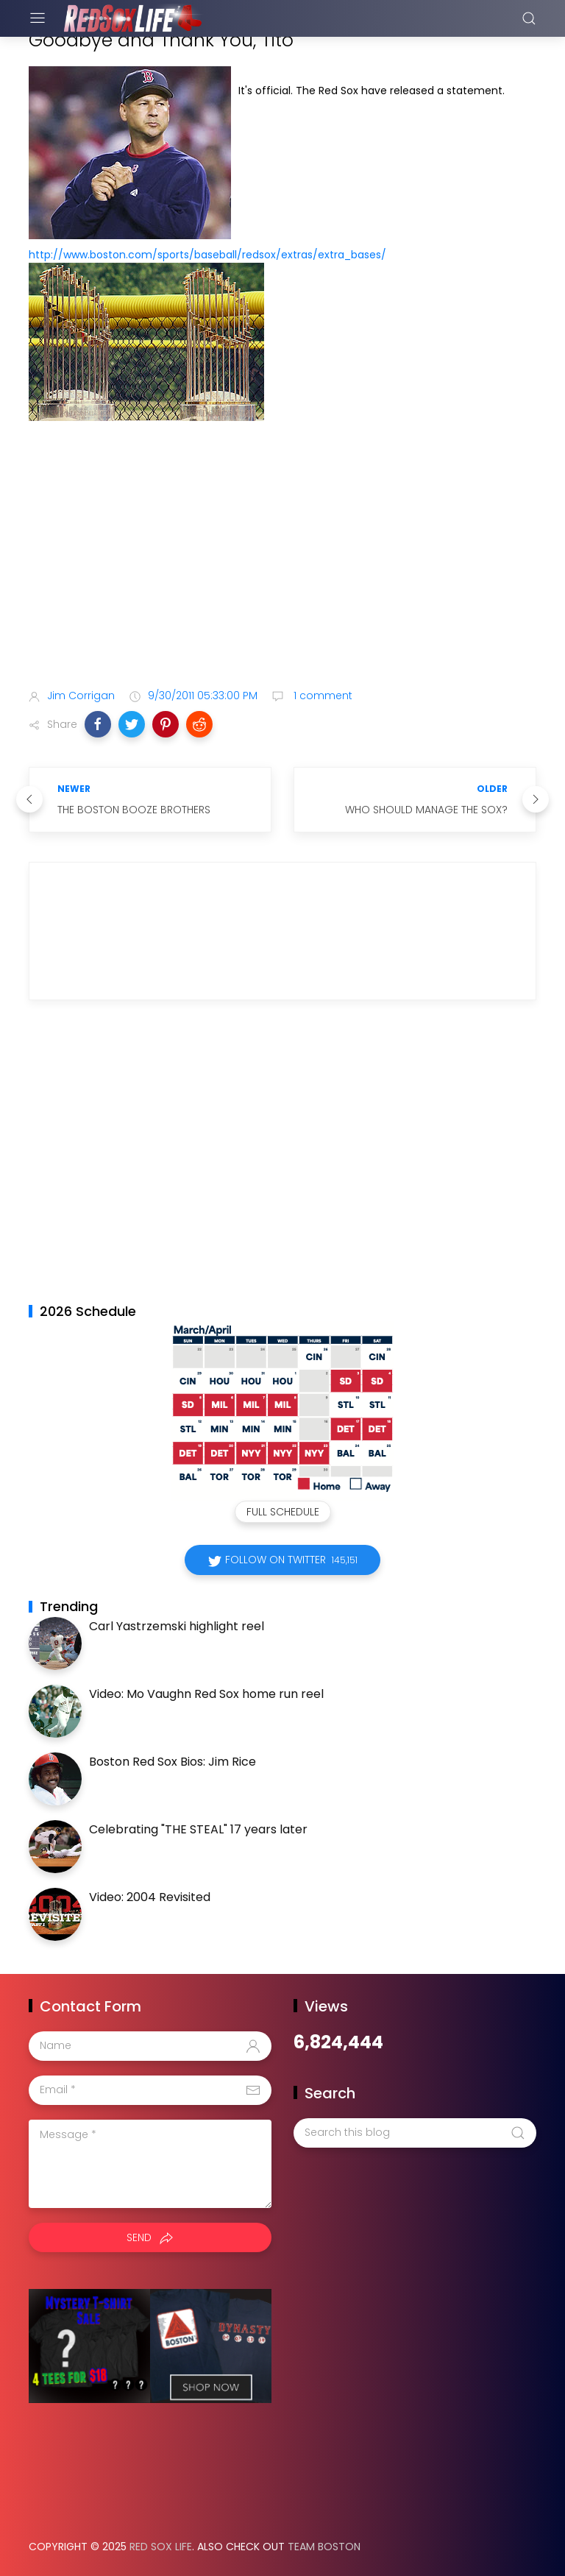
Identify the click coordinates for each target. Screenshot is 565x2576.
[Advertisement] (282, 561)
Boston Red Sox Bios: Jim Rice (172, 1761)
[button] (98, 724)
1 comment (321, 695)
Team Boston (324, 2546)
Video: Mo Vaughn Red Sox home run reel (206, 1693)
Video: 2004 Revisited (149, 1897)
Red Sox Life (160, 2546)
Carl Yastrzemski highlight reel (176, 1626)
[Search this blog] (415, 2133)
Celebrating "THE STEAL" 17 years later (198, 1829)
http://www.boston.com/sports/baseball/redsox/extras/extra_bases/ (207, 254)
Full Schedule (282, 1511)
